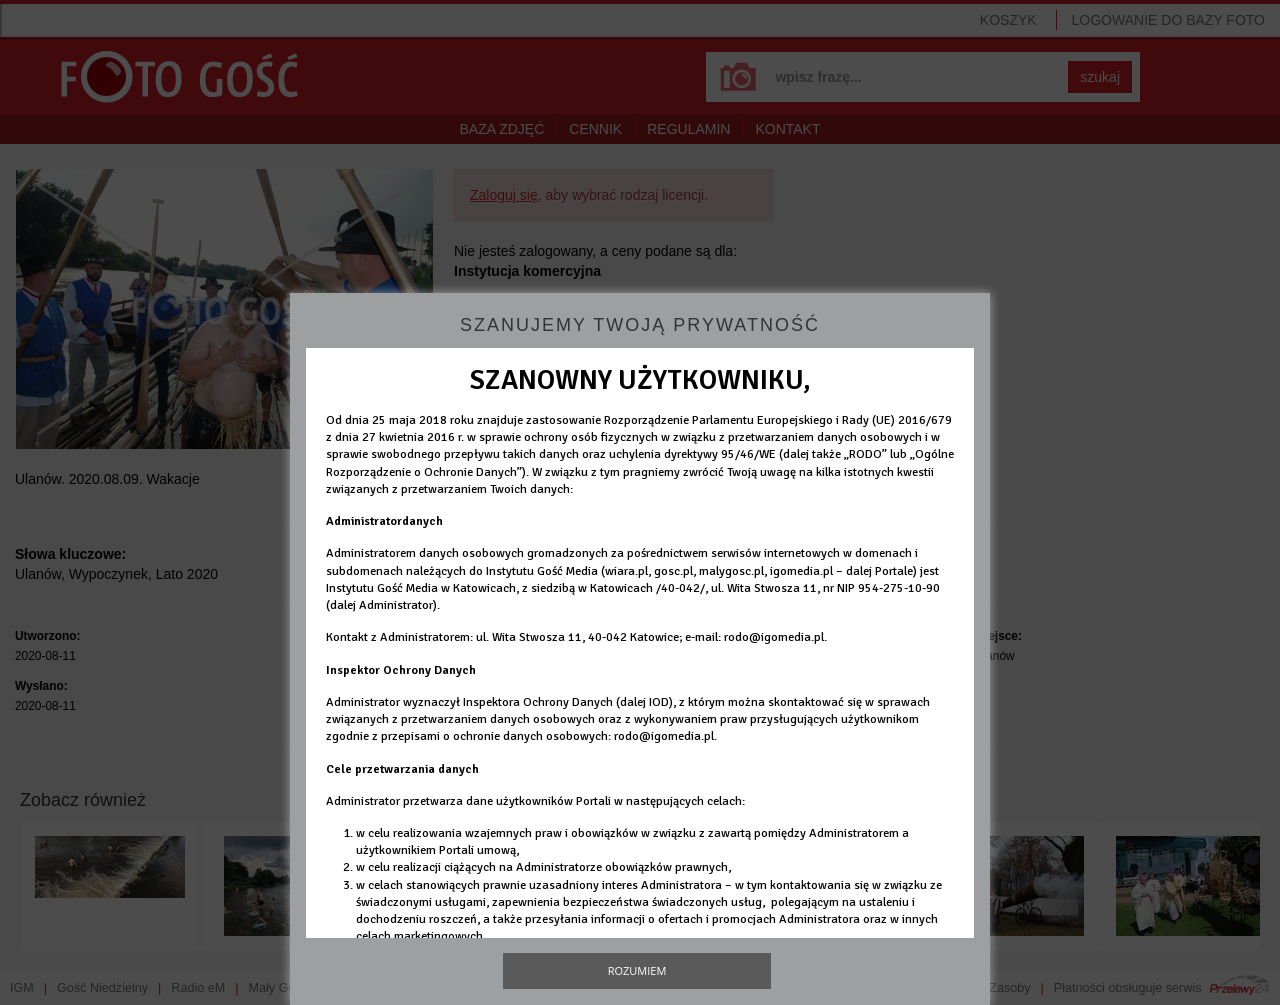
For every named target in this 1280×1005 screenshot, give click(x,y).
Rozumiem (637, 970)
